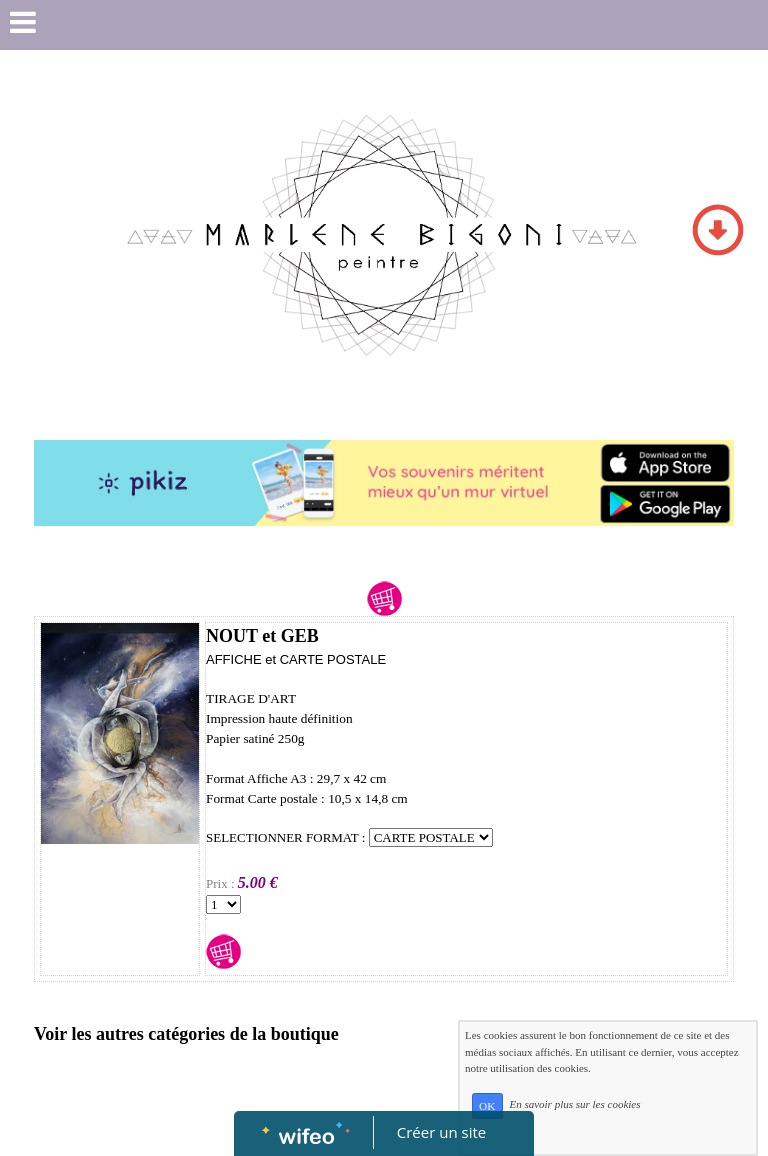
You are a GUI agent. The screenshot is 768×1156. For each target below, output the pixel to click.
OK (487, 1106)
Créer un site (441, 1132)
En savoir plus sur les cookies (574, 1105)
